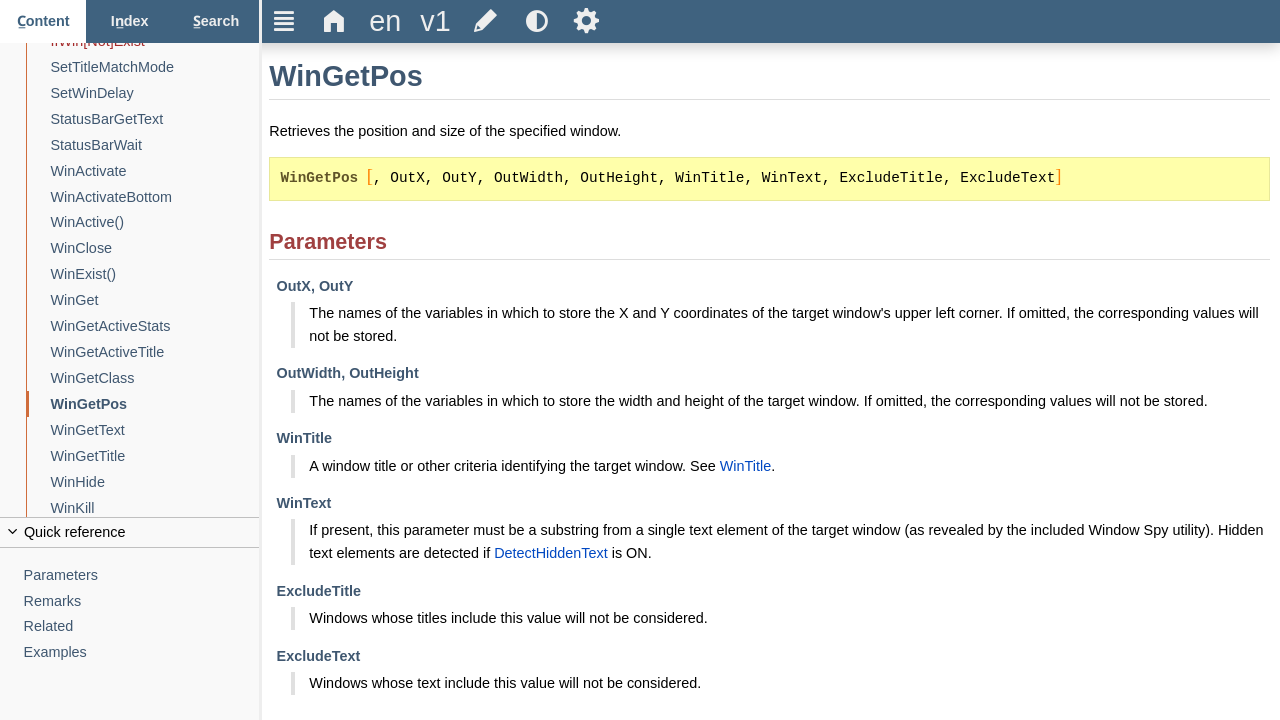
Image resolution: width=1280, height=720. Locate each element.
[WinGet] (155, 300)
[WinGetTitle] (155, 456)
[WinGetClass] (155, 378)
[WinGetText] (155, 430)
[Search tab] (216, 21)
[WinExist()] (155, 274)
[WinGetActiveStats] (155, 326)
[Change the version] (435, 21)
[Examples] (142, 652)
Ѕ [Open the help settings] (586, 21)
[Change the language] (385, 21)
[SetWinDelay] (155, 93)
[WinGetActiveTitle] (155, 352)
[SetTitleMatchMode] (155, 67)
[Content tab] (43, 21)
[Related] (142, 626)
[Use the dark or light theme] (536, 21)
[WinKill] (155, 508)
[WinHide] (155, 482)
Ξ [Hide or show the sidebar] (284, 21)
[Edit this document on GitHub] (486, 21)
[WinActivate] (155, 171)
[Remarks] (142, 601)
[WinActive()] (155, 222)
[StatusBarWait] (155, 145)
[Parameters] (142, 575)
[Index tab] (129, 21)
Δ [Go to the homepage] (334, 21)
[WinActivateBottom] (155, 197)
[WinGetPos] (155, 404)
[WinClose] (155, 248)
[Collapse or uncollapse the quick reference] (129, 532)
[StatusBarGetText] (155, 119)
